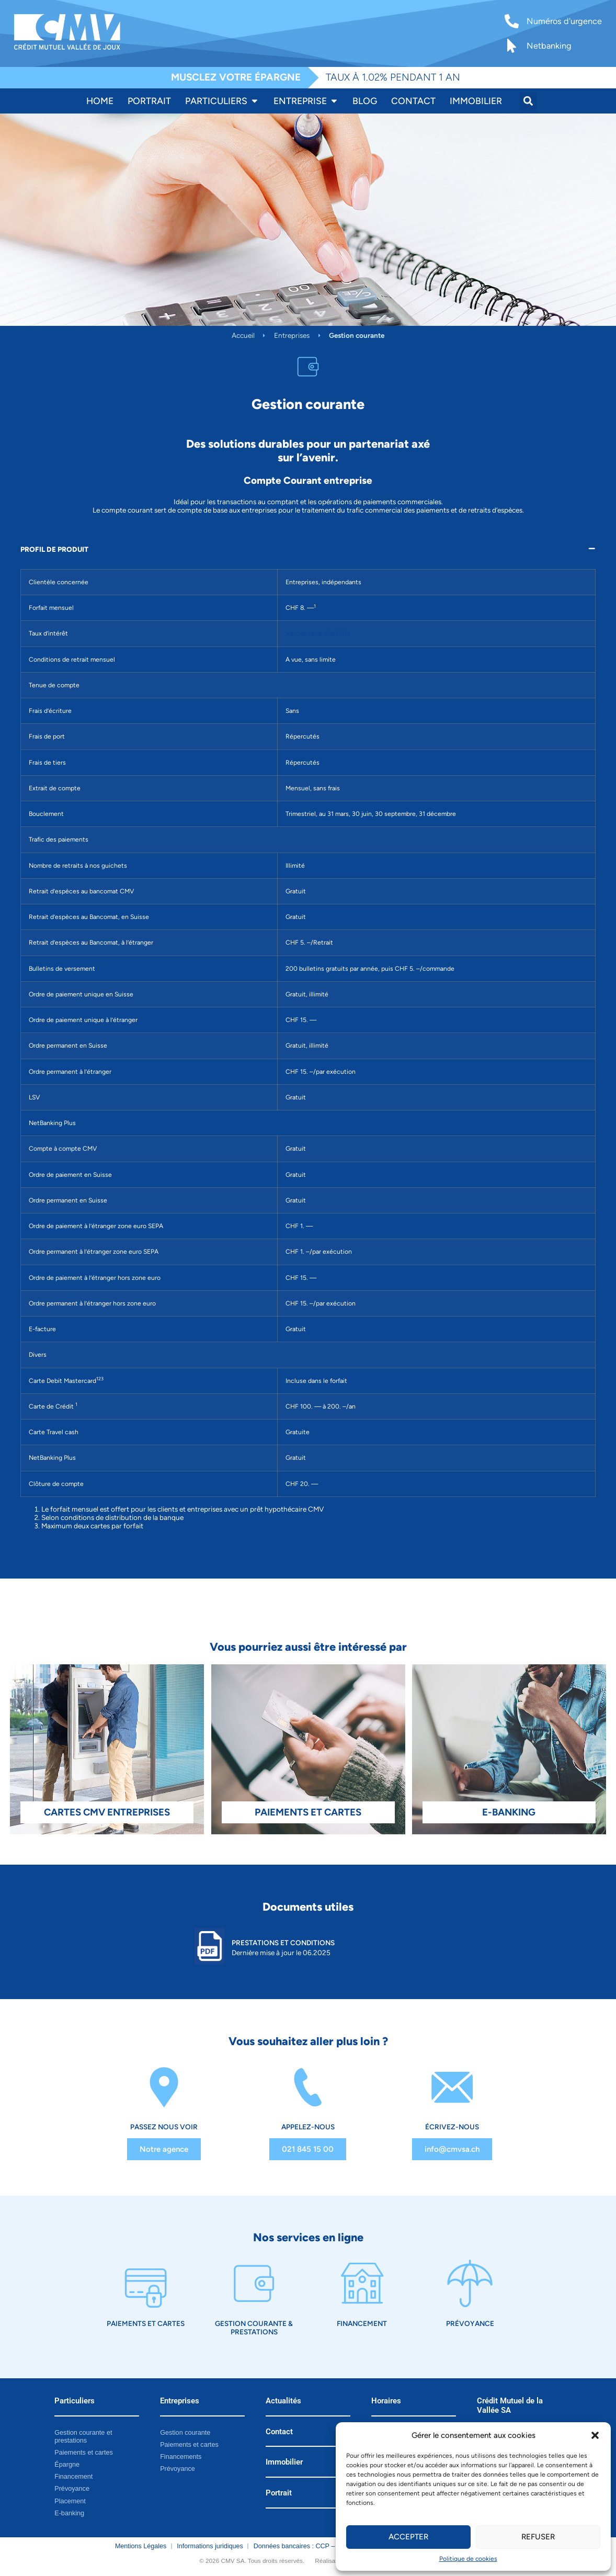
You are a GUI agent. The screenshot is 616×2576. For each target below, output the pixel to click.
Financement (362, 2323)
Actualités (283, 2400)
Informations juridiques (210, 2545)
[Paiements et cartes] (146, 2283)
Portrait (279, 2492)
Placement (69, 2500)
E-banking (69, 2512)
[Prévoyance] (470, 2283)
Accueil (243, 335)
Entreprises (292, 335)
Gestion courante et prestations (83, 2435)
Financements (180, 2456)
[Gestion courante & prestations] (254, 2283)
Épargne (66, 2464)
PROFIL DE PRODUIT (54, 549)
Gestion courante (185, 2431)
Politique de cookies (468, 2558)
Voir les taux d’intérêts (318, 633)
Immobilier (284, 2461)
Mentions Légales (140, 2545)
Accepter (408, 2536)
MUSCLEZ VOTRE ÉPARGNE (236, 77)
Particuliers (74, 2400)
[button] (595, 2435)
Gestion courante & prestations (254, 2327)
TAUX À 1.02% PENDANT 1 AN (393, 77)
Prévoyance (470, 2323)
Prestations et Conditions (283, 1942)
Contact (279, 2430)
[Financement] (362, 2283)
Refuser (538, 2536)
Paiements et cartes (146, 2323)
